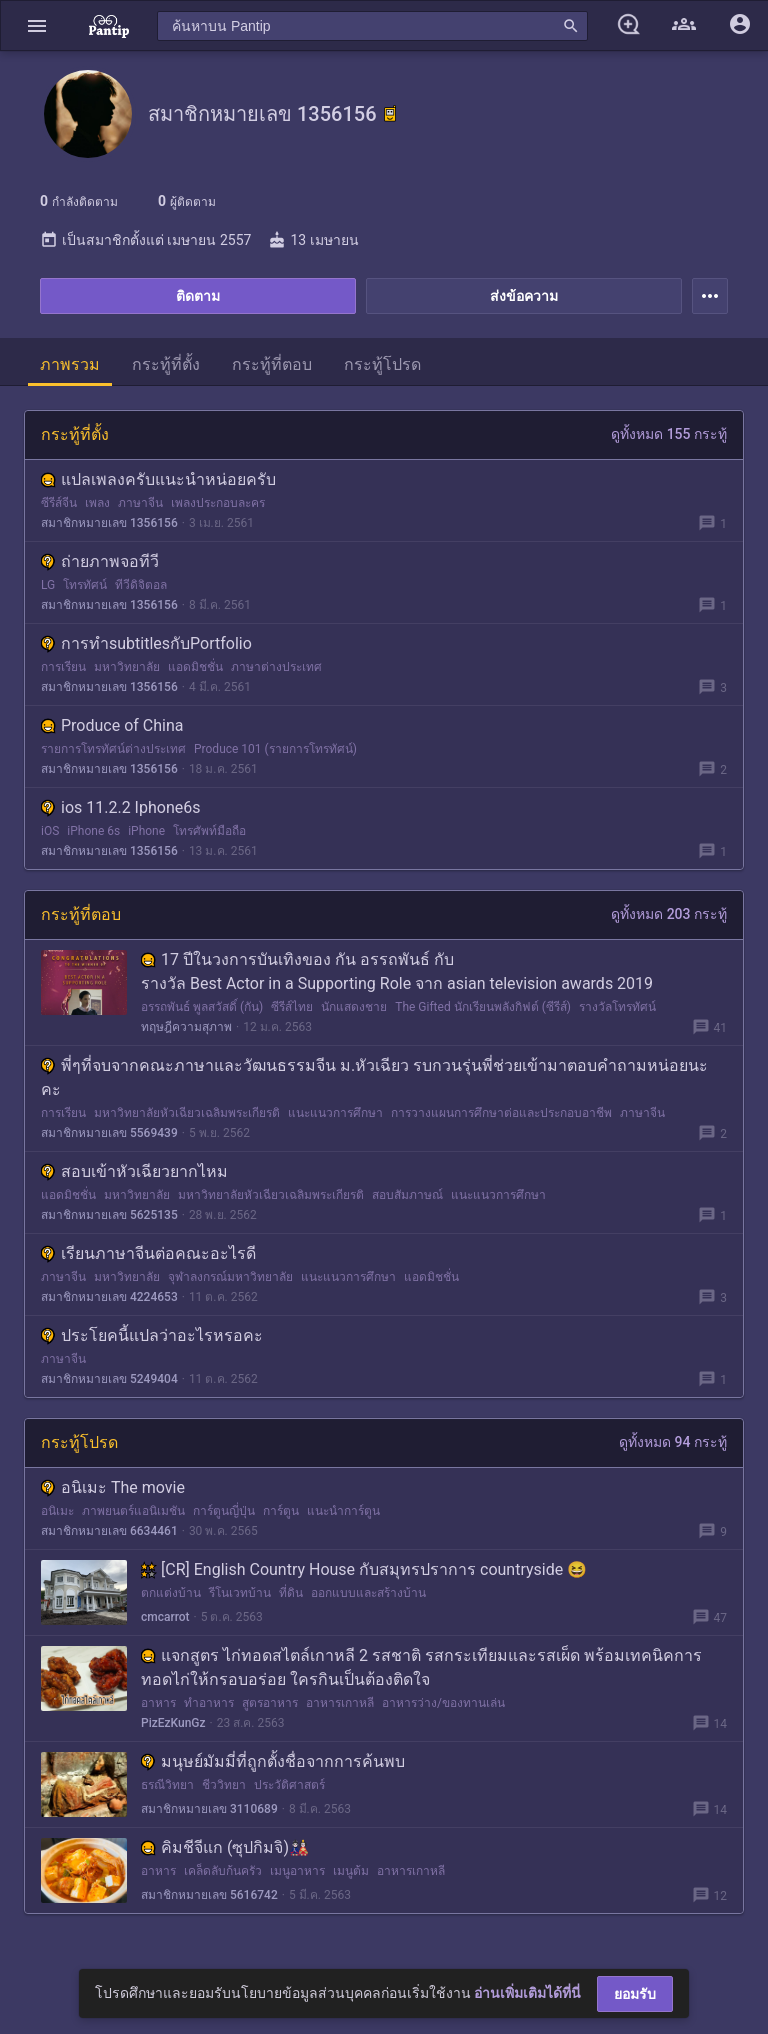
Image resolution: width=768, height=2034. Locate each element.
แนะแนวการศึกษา (335, 1113)
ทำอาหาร (209, 1703)
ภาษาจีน (140, 503)
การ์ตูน (281, 1511)
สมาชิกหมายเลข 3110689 (209, 1809)
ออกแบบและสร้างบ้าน (368, 1593)
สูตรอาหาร (270, 1703)
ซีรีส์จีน (59, 503)
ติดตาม (198, 296)
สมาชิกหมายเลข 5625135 (109, 1215)
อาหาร (158, 1703)
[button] (37, 25)
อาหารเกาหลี (340, 1703)
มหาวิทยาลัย (127, 667)
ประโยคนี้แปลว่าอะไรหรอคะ (152, 1335)
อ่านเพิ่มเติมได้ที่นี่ (527, 1993)
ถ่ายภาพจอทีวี (100, 561)
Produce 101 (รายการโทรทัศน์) (275, 749)
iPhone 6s (93, 831)
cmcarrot (165, 1617)
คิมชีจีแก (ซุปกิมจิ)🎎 (225, 1847)
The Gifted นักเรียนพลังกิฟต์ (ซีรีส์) (483, 1007)
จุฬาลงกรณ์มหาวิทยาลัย (230, 1277)
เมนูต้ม (351, 1871)
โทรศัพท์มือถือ (209, 831)
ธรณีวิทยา (167, 1785)
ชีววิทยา (224, 1785)
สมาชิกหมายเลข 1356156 (109, 523)
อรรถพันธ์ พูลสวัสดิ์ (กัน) (202, 1007)
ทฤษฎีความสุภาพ (186, 1027)
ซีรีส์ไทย (292, 1007)
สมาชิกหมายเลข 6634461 (109, 1531)
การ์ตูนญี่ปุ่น (224, 1511)
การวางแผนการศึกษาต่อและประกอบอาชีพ (501, 1113)
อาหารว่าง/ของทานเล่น (443, 1703)
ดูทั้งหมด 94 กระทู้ (673, 1442)
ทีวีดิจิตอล (141, 585)
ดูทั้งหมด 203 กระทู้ (669, 914)
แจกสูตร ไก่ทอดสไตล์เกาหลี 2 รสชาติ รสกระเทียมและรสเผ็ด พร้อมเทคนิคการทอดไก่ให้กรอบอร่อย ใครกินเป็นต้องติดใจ (421, 1667)
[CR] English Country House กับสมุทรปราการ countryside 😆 (364, 1569)
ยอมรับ (635, 1994)
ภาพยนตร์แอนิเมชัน (133, 1511)
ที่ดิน (291, 1593)
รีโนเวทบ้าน (240, 1593)
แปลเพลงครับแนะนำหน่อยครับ (158, 479)
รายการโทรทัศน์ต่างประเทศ (113, 749)
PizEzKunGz (173, 1723)
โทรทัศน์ (85, 585)
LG (48, 585)
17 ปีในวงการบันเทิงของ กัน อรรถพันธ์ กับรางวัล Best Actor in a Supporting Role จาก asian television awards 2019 (397, 971)
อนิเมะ (57, 1511)
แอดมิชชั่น (195, 667)
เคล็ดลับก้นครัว (223, 1871)
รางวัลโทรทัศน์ (617, 1007)
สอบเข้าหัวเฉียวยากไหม (134, 1171)
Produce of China (112, 725)
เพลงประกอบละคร (218, 503)
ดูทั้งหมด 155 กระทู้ (669, 434)
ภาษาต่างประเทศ (276, 667)
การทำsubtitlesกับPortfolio (146, 643)
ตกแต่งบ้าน (171, 1593)
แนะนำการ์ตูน (343, 1511)
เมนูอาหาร (297, 1871)
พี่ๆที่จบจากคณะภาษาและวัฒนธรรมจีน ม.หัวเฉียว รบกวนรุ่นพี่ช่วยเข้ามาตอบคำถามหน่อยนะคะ (374, 1077)
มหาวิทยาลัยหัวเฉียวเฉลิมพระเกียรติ (187, 1113)
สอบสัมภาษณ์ (407, 1195)
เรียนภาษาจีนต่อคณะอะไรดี (148, 1253)
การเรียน (63, 667)
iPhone (146, 831)
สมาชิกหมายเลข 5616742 (209, 1895)
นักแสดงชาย (354, 1007)
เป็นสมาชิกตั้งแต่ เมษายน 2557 (145, 240)
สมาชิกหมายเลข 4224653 (109, 1297)
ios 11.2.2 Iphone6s (120, 807)
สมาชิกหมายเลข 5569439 (109, 1133)
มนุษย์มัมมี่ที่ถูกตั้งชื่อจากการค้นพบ (273, 1761)
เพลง (97, 503)
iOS (50, 831)
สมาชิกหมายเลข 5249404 (109, 1379)
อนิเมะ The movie (113, 1487)
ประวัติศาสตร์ (289, 1785)
